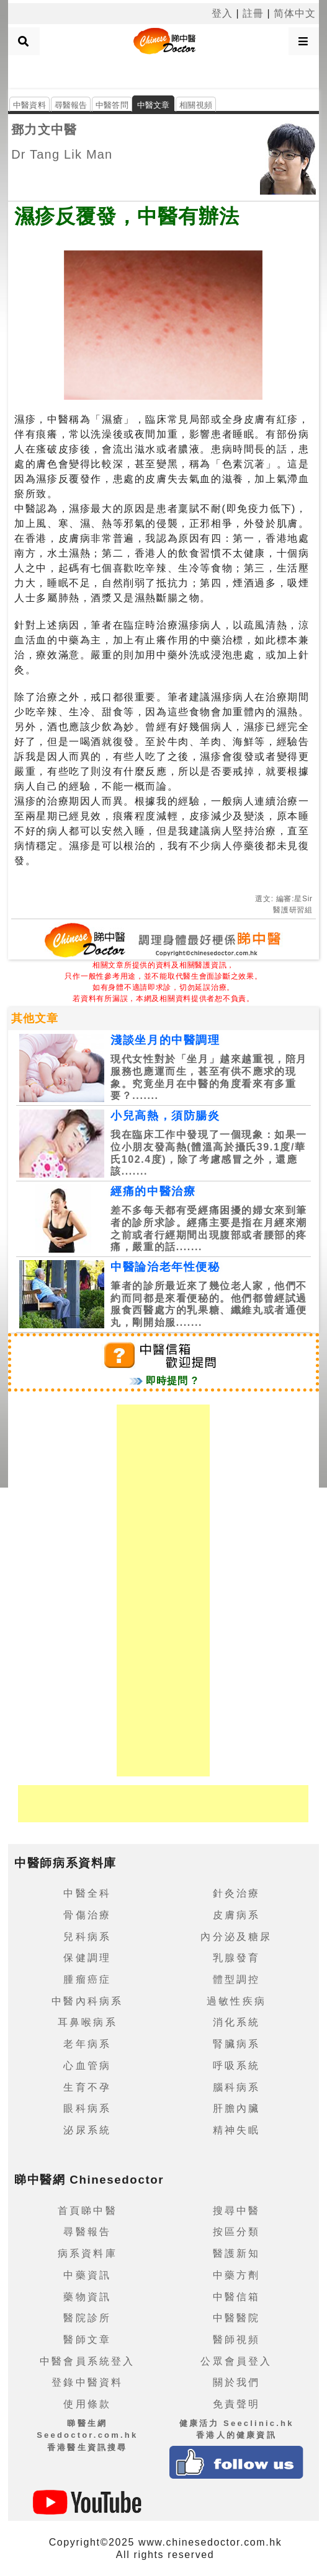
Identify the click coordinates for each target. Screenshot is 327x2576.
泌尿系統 (87, 2130)
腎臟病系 (237, 2044)
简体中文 (295, 13)
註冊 (253, 13)
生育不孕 (87, 2087)
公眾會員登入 (236, 2361)
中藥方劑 (237, 2275)
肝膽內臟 (237, 2108)
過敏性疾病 (236, 2001)
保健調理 (87, 1957)
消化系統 (237, 2022)
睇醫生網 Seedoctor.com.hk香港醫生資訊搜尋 (87, 2435)
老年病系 (87, 2044)
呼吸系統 (237, 2065)
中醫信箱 (237, 2296)
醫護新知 (237, 2253)
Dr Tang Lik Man (61, 154)
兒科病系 (87, 1936)
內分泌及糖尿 (236, 1936)
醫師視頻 (237, 2339)
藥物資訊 (87, 2296)
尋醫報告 (71, 105)
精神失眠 (237, 2130)
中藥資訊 (87, 2275)
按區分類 (237, 2231)
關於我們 (237, 2382)
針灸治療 (237, 1893)
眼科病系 (87, 2108)
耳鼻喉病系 (87, 2022)
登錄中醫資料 (87, 2382)
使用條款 (87, 2404)
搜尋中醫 (237, 2210)
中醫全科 (87, 1893)
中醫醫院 (237, 2318)
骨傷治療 (87, 1915)
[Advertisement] (163, 70)
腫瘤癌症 (87, 1979)
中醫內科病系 (87, 2001)
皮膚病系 (237, 1915)
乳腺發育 (237, 1957)
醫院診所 (87, 2318)
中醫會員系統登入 (87, 2361)
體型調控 (237, 1979)
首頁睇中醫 (87, 2210)
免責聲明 (237, 2404)
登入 (222, 13)
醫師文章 (87, 2339)
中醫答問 (112, 105)
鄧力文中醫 (44, 129)
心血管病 (87, 2065)
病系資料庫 (87, 2253)
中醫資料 (29, 105)
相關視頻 (195, 105)
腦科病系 (237, 2087)
